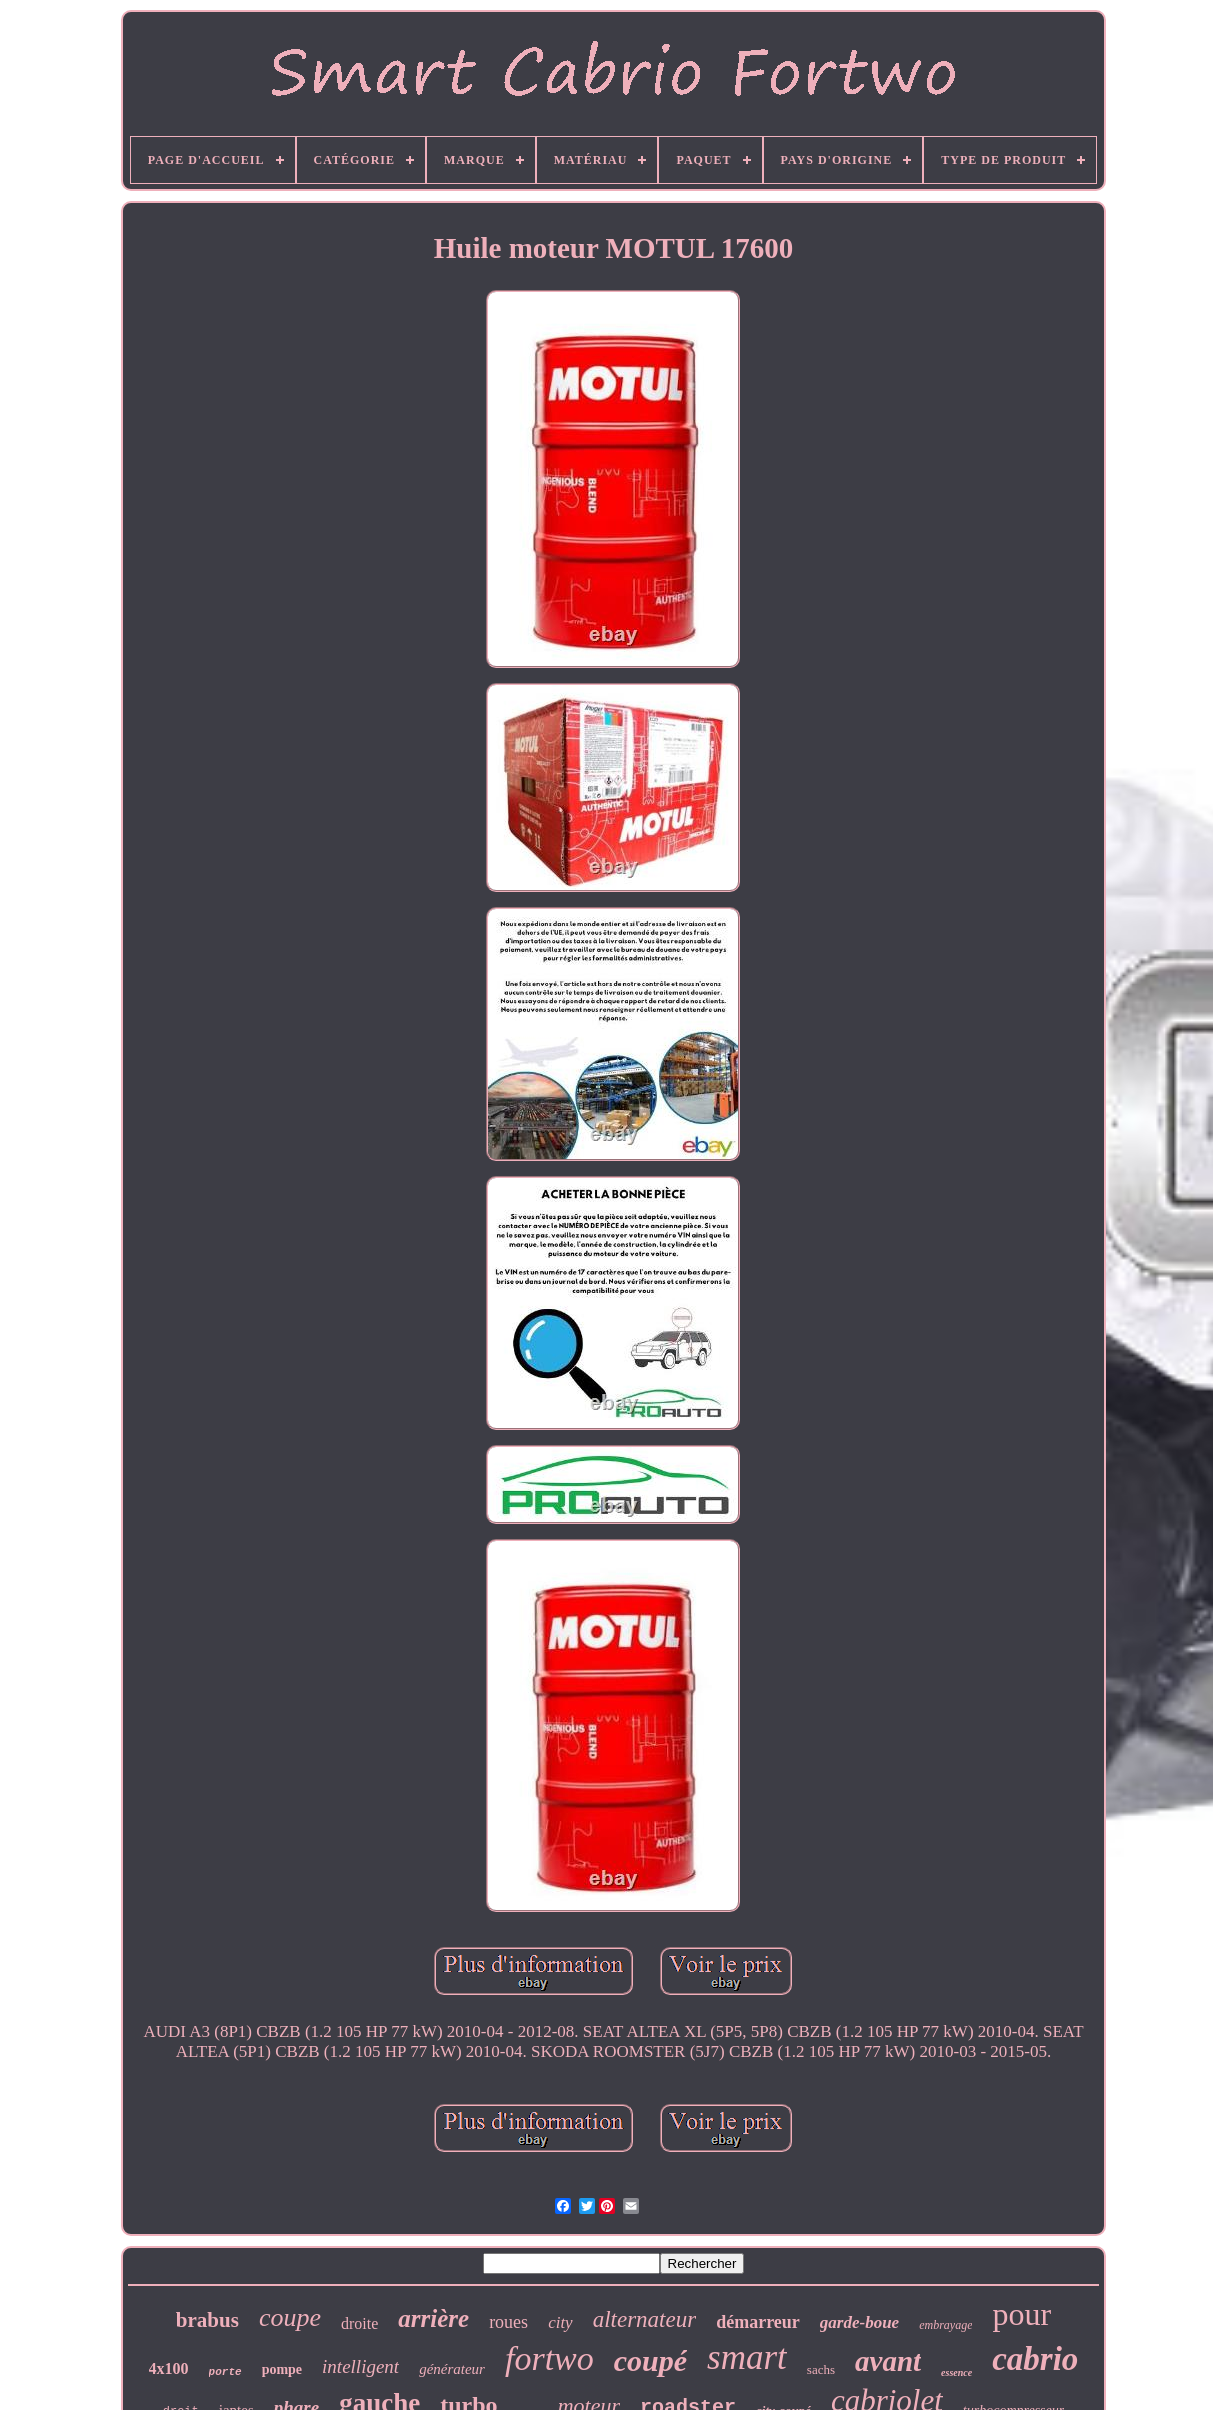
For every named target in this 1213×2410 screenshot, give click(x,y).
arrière (433, 2318)
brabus (207, 2320)
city (560, 2322)
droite (359, 2323)
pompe (282, 2369)
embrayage (945, 2325)
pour (1021, 2314)
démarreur (758, 2322)
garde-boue (859, 2322)
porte (225, 2372)
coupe (290, 2317)
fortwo (549, 2358)
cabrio (1035, 2359)
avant (888, 2361)
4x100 (169, 2368)
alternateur (645, 2319)
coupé (650, 2360)
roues (508, 2322)
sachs (821, 2369)
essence (956, 2372)
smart (747, 2357)
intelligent (360, 2366)
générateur (452, 2369)
